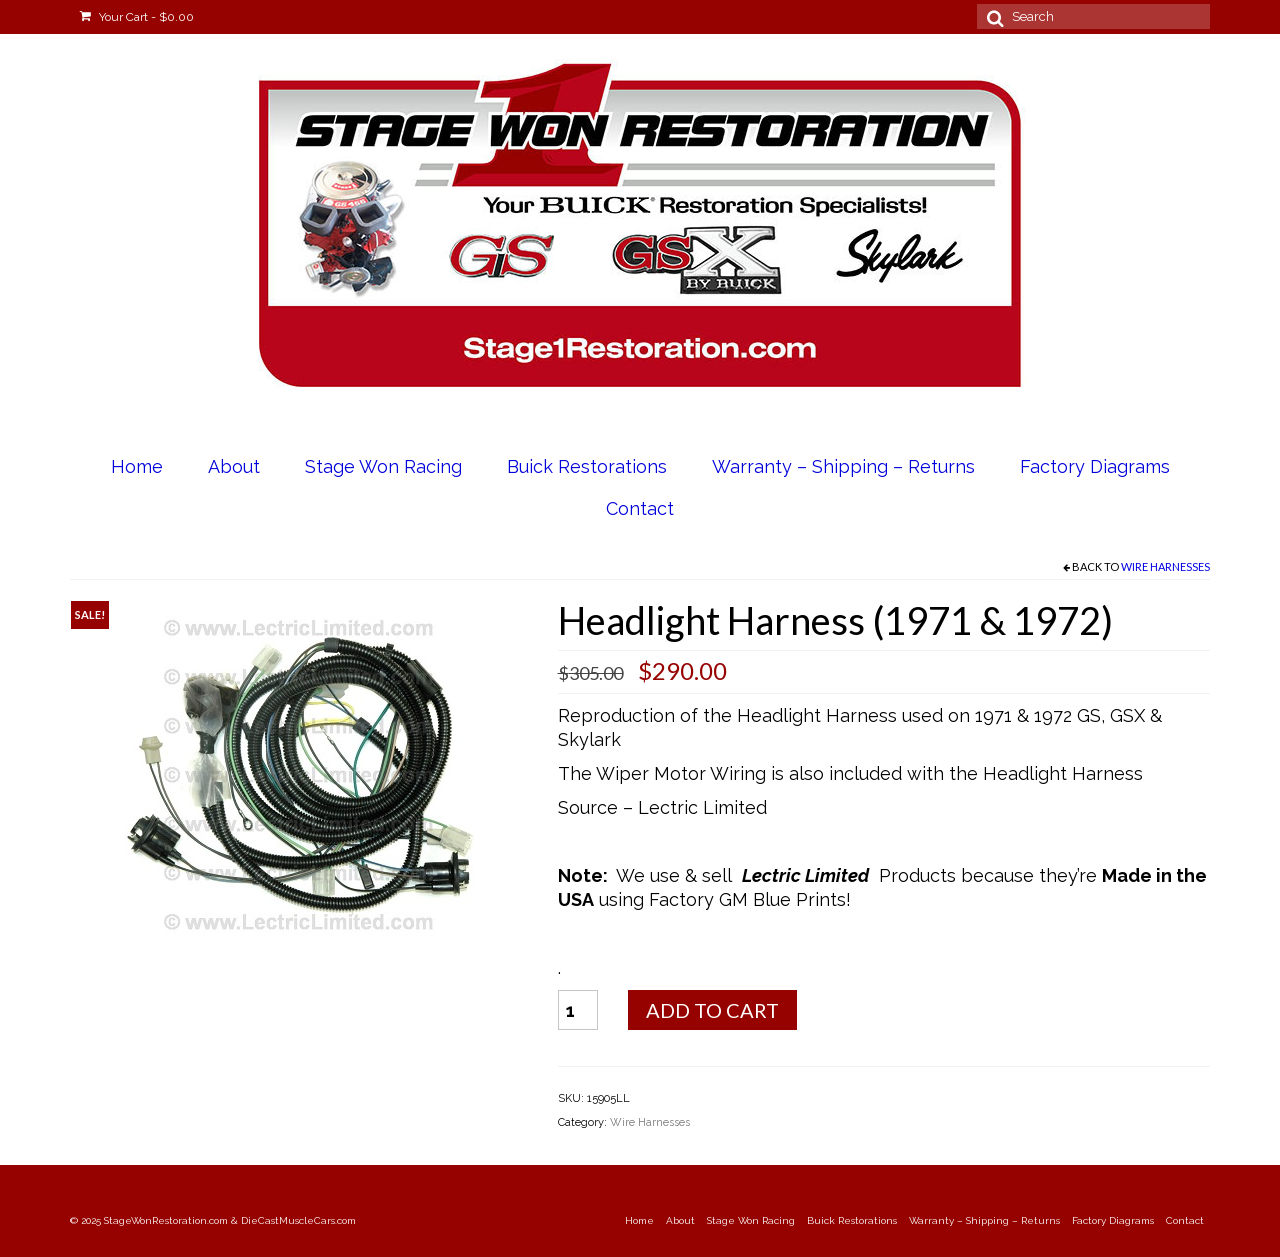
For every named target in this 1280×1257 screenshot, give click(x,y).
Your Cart (137, 17)
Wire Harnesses (1165, 566)
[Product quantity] (578, 1010)
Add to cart (712, 1010)
